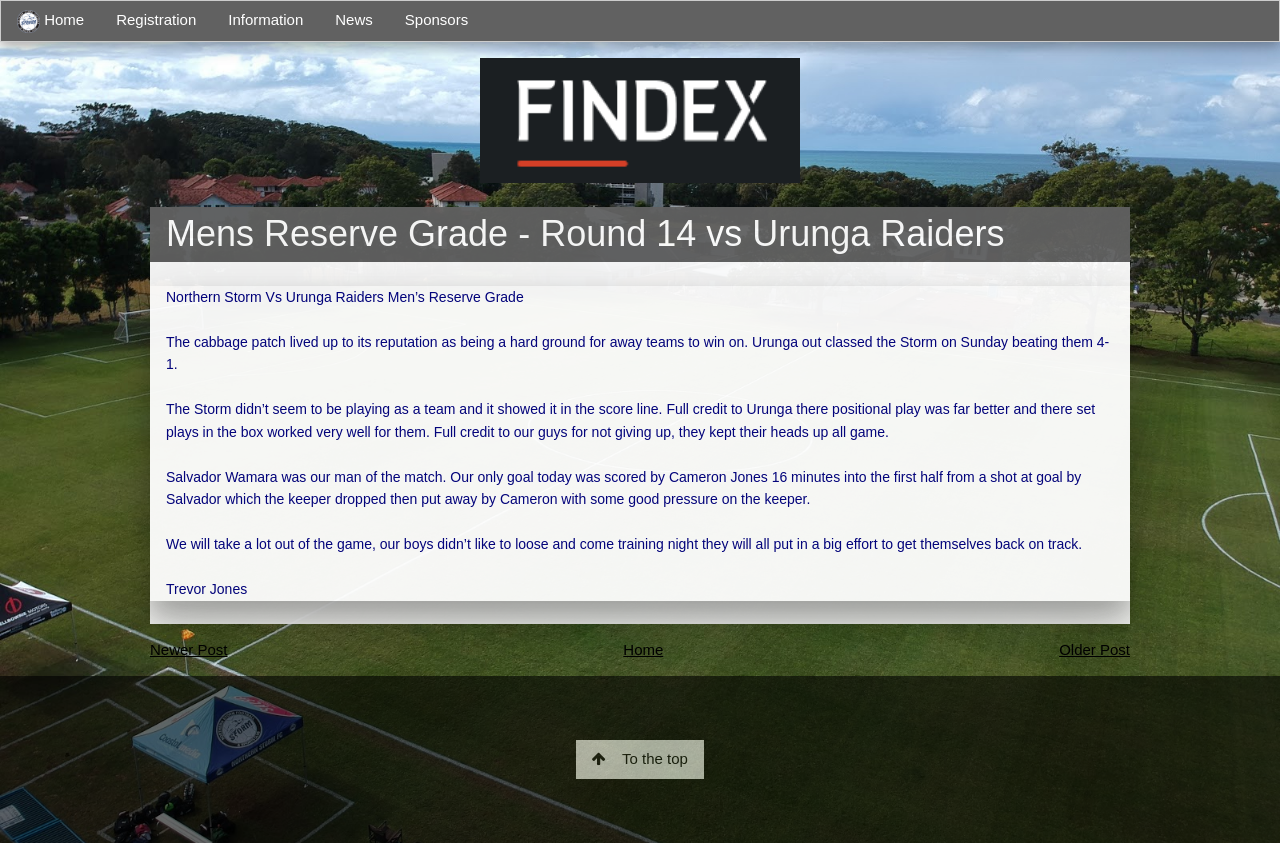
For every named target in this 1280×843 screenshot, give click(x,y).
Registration (156, 19)
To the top (640, 758)
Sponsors (436, 19)
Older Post (1094, 649)
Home (50, 21)
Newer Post (189, 649)
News (354, 19)
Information (265, 19)
